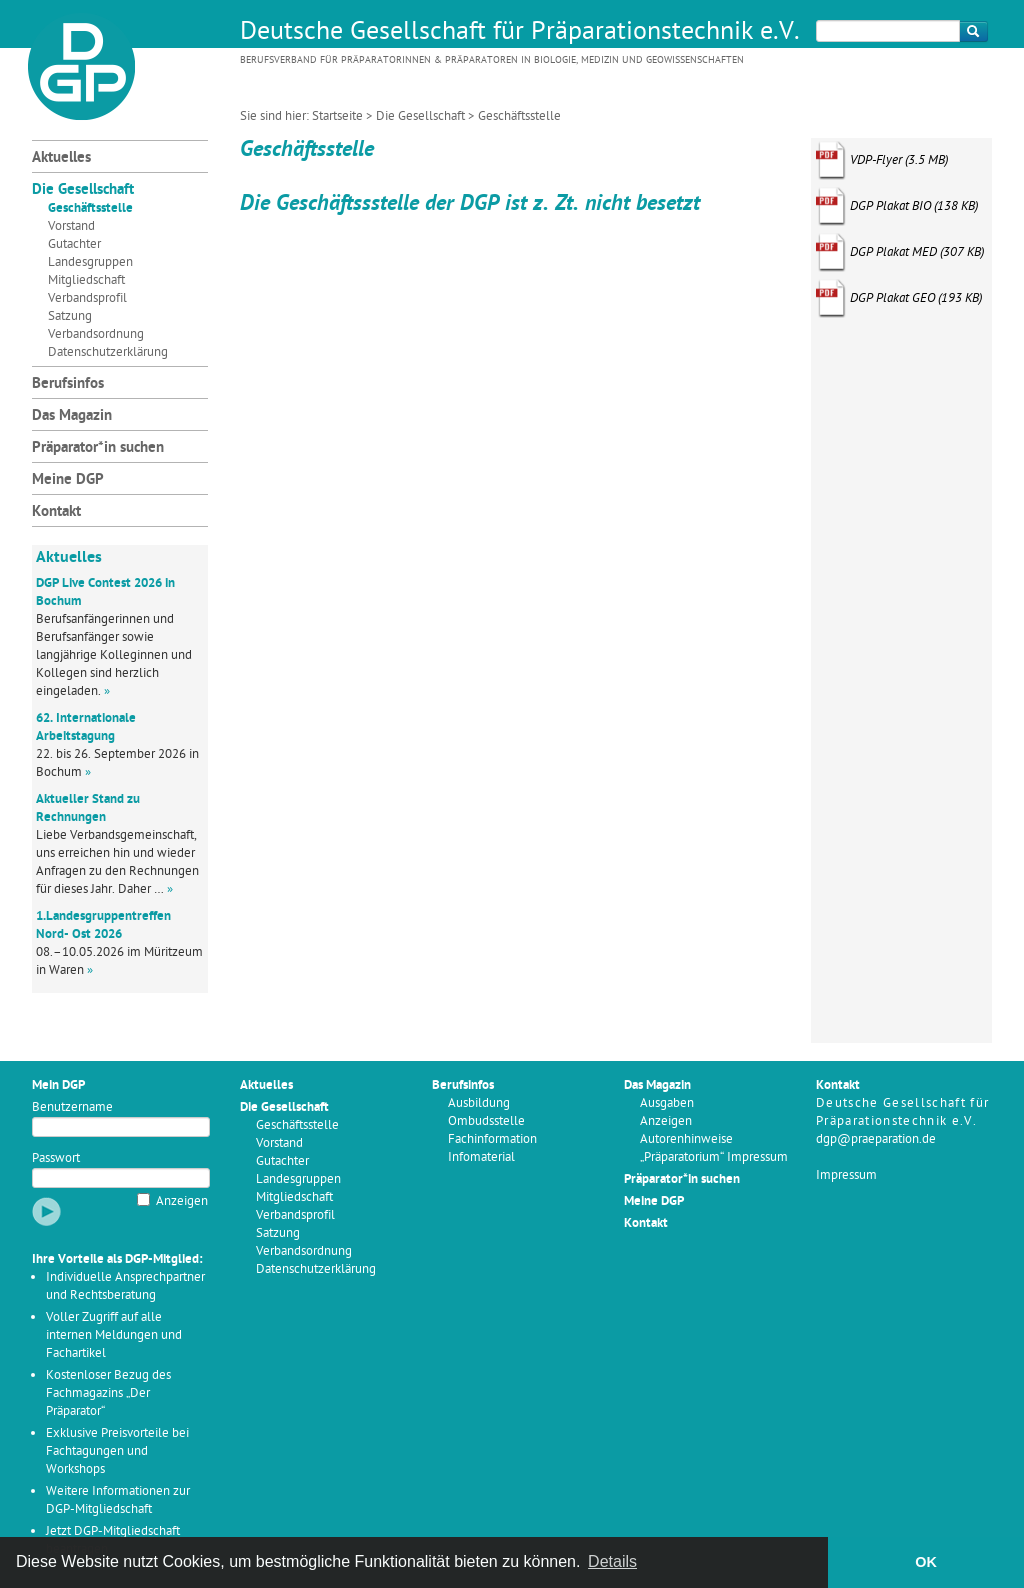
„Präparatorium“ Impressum (714, 1157)
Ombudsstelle (486, 1121)
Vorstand (71, 226)
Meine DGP (68, 480)
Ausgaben (667, 1103)
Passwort (56, 1158)
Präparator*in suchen (98, 448)
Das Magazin (72, 416)
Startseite (337, 116)
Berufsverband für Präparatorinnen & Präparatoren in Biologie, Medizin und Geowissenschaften (492, 60)
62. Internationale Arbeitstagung (86, 727)
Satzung (70, 316)
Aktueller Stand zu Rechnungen (88, 808)
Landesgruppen (90, 262)
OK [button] (926, 1562)
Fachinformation (492, 1139)
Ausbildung (479, 1103)
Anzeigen (182, 1201)
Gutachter (74, 244)
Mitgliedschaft (86, 280)
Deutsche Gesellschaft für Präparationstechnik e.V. (520, 33)
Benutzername (72, 1107)
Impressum (846, 1175)
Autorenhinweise (686, 1139)
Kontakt (56, 512)
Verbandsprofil (87, 298)
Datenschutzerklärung (108, 352)
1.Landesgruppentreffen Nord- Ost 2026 (103, 925)
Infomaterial (481, 1157)
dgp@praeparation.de (876, 1139)
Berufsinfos (68, 384)
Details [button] (612, 1561)
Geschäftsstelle (90, 208)
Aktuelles (61, 158)
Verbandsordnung (96, 334)
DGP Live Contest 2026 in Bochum (105, 592)
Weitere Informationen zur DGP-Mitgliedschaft (118, 1500)
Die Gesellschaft (420, 116)
